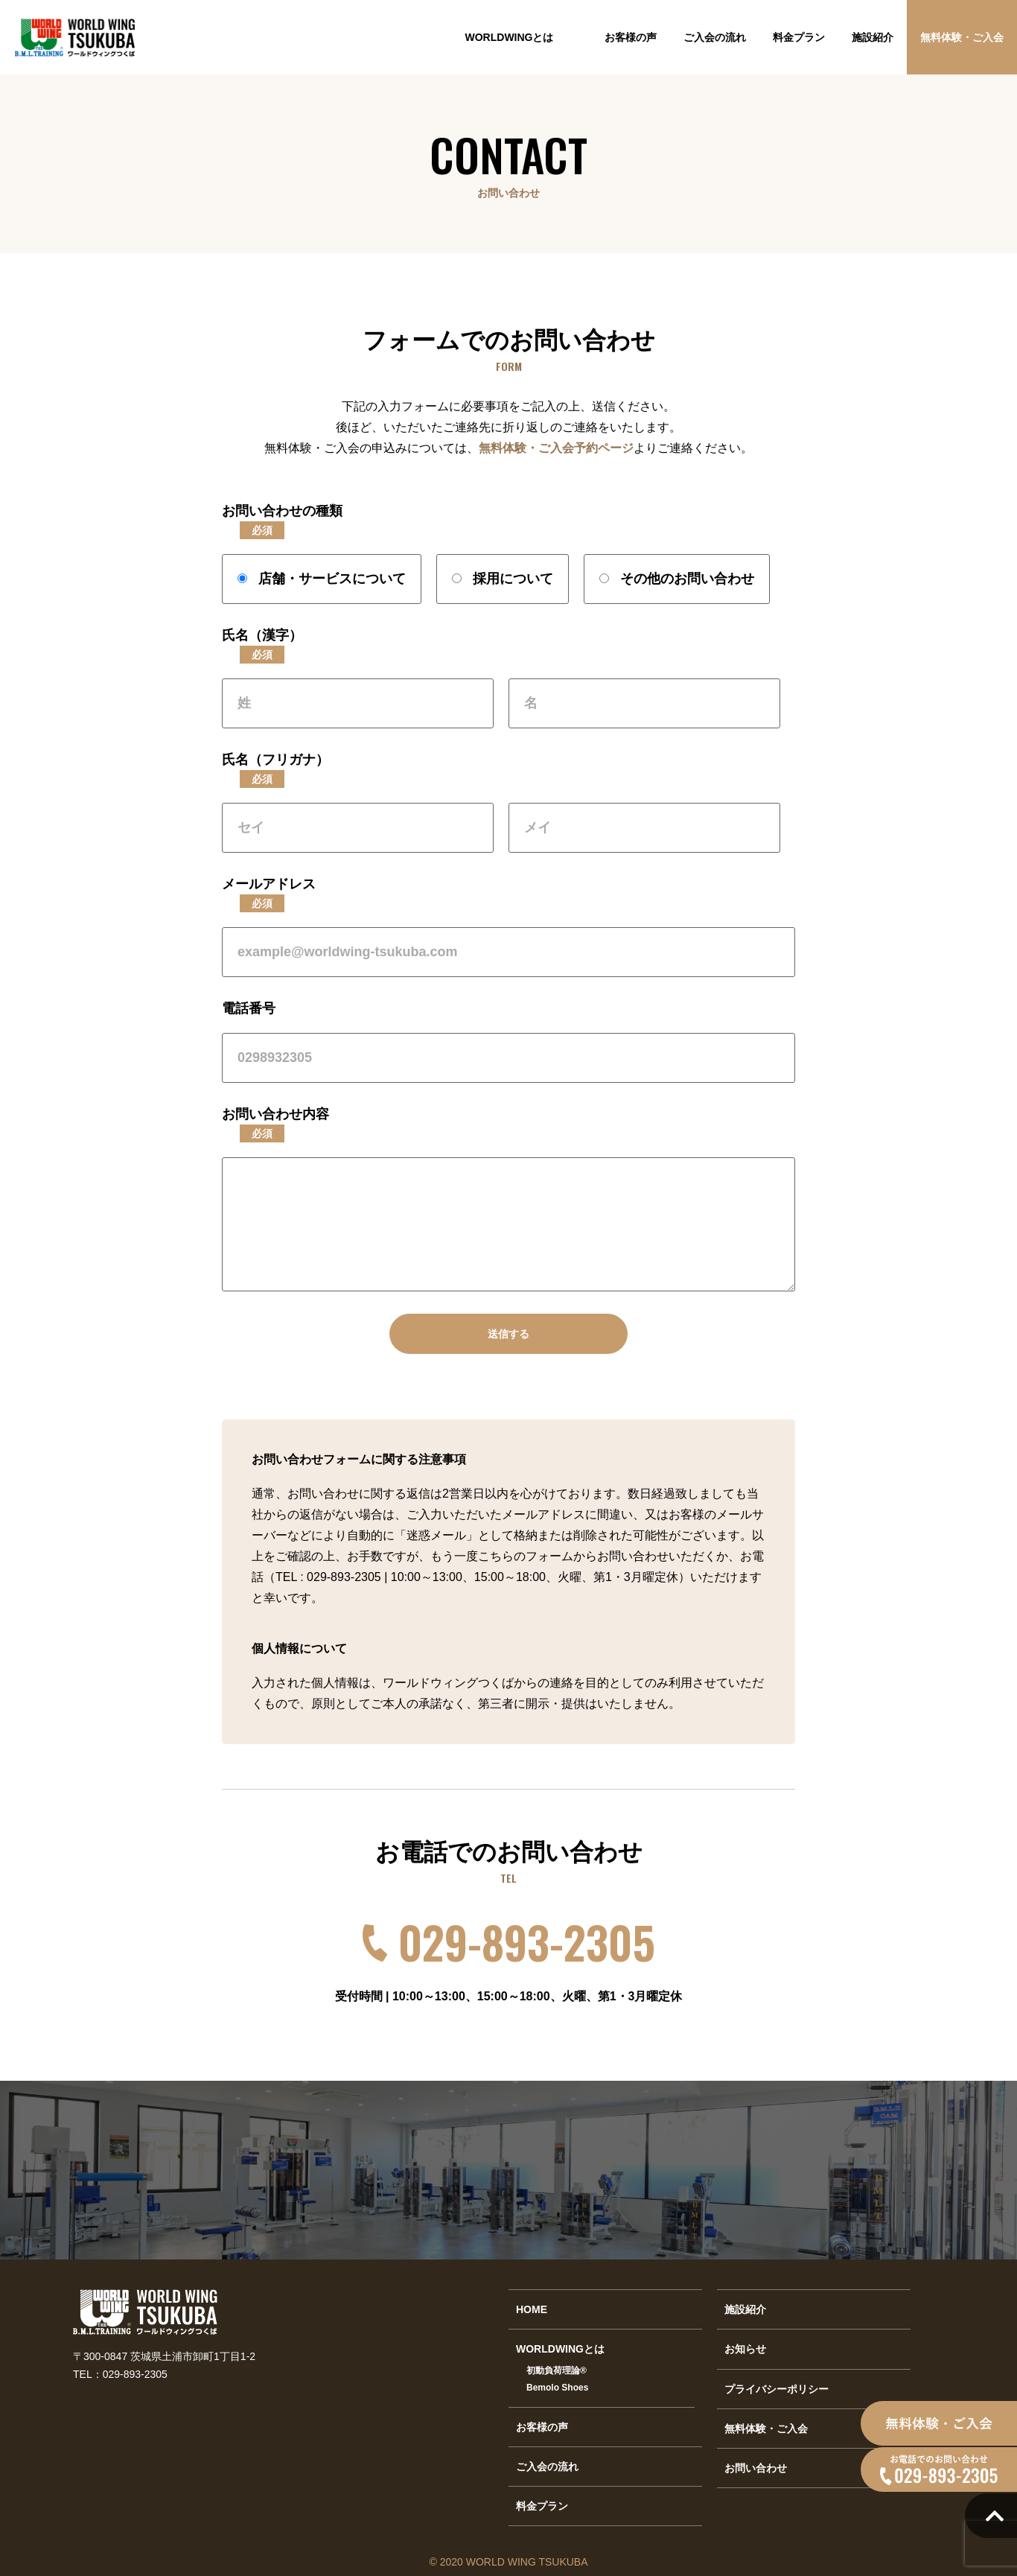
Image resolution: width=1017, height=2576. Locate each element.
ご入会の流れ (714, 37)
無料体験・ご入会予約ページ (556, 448)
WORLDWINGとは (509, 37)
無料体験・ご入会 (962, 37)
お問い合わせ (755, 2468)
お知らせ (745, 2349)
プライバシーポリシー (776, 2389)
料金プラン (799, 37)
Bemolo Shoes (557, 2387)
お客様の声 (631, 37)
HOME (531, 2309)
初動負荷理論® (556, 2370)
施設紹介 (872, 37)
